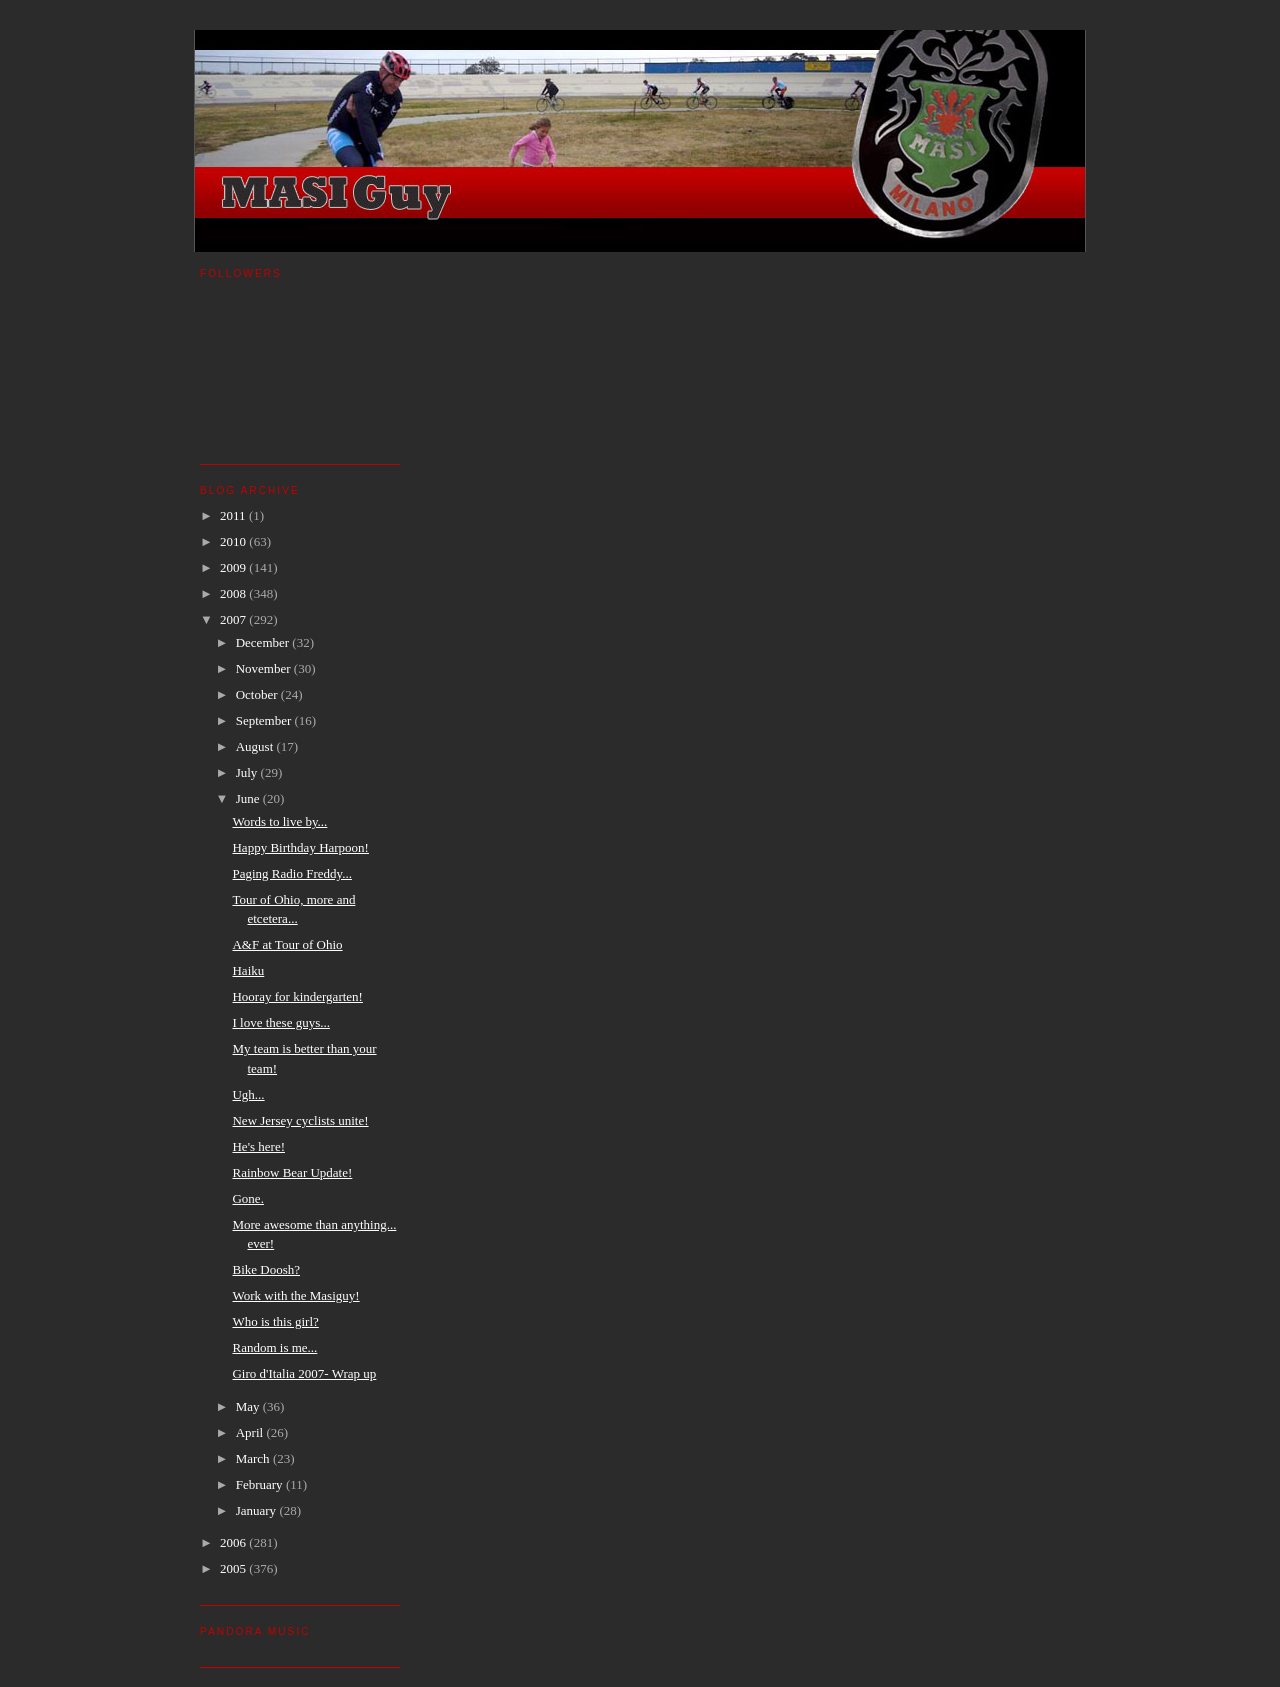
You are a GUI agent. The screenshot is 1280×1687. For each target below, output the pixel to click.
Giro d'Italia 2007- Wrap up (304, 1373)
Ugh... (248, 1094)
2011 (234, 515)
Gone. (247, 1198)
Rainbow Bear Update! (292, 1172)
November (265, 668)
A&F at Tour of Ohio (287, 944)
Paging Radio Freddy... (291, 873)
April (251, 1432)
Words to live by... (279, 821)
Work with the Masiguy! (295, 1295)
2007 (234, 619)
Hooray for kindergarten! (297, 996)
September (265, 720)
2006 (234, 1542)
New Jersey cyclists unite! (300, 1120)
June (249, 798)
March (254, 1458)
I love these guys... (280, 1022)
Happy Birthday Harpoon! (300, 847)
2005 (234, 1568)
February (261, 1484)
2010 (234, 541)
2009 (234, 567)
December (264, 642)
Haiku (248, 970)
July (248, 772)
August (256, 746)
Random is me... (274, 1347)
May (249, 1406)
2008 (234, 593)
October (258, 694)
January (258, 1510)
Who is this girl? (275, 1321)
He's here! (258, 1146)
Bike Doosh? (266, 1269)
